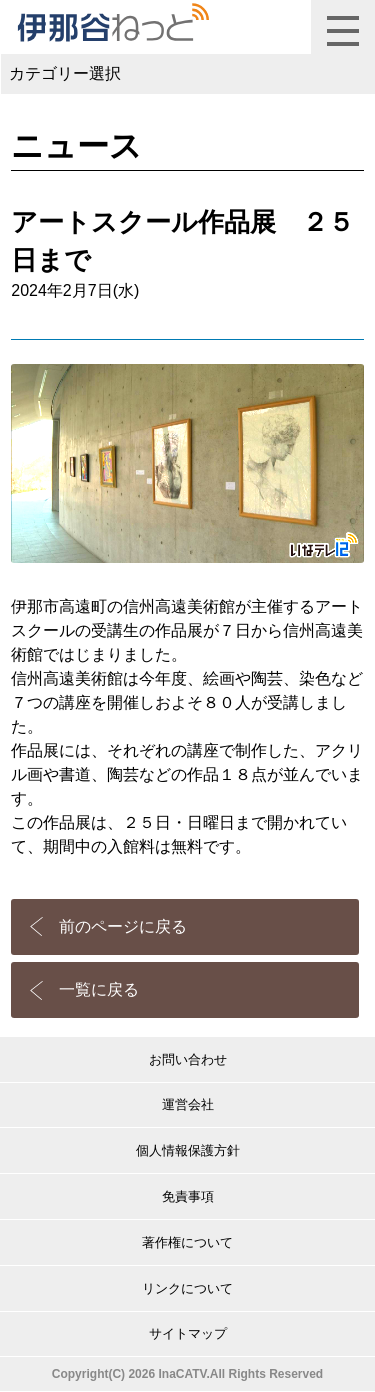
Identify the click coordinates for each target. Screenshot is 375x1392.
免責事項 (188, 1196)
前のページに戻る (123, 926)
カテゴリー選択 (65, 73)
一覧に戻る (99, 989)
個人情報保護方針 (188, 1150)
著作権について (187, 1242)
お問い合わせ (188, 1059)
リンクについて (187, 1288)
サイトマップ (188, 1333)
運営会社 (188, 1104)
